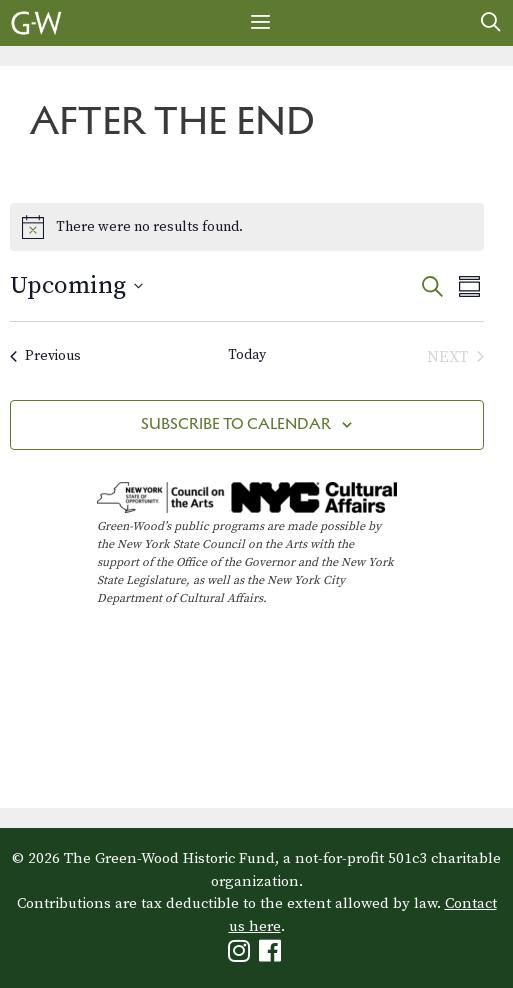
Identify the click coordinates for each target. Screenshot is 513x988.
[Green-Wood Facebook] (272, 955)
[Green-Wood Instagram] (241, 955)
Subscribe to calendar (236, 423)
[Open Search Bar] (491, 23)
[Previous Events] (45, 357)
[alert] (247, 227)
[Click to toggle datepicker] (76, 286)
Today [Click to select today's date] (247, 355)
